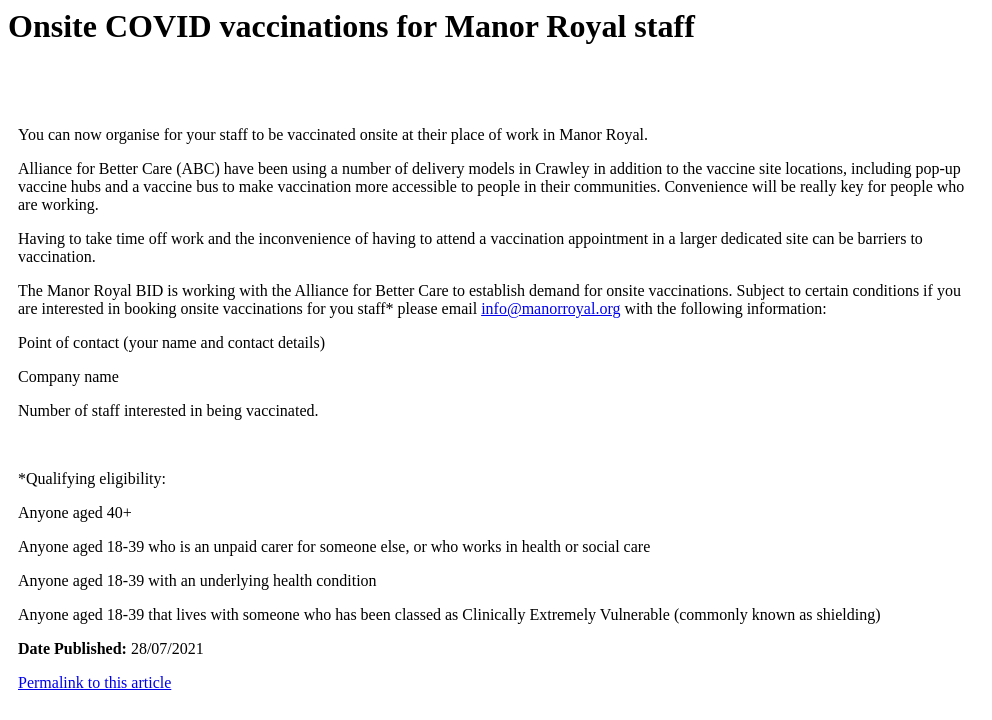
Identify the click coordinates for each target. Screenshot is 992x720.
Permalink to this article (94, 682)
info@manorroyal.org (550, 308)
